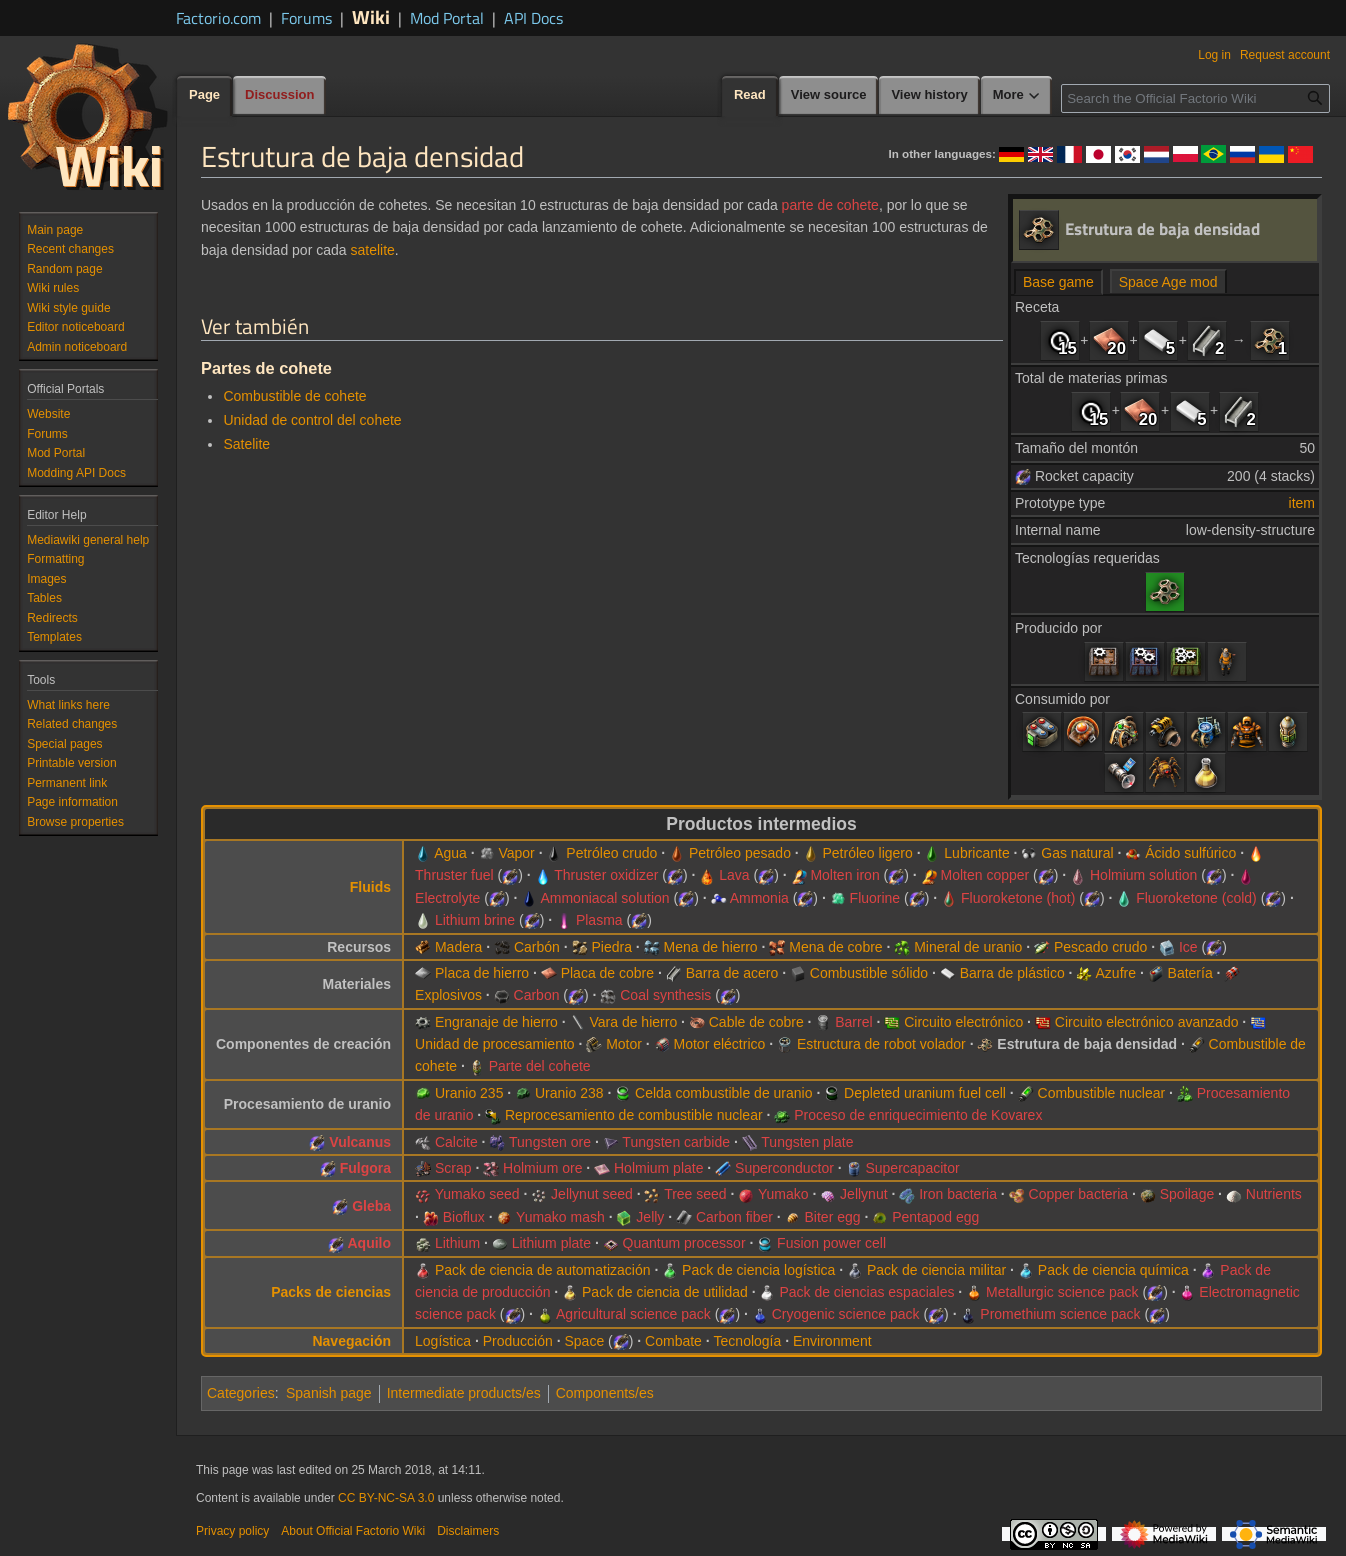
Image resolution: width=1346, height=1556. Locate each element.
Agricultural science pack (633, 1314)
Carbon (537, 995)
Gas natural (1077, 853)
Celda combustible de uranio (723, 1093)
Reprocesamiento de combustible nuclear (634, 1115)
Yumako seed (477, 1194)
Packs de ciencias (331, 1292)
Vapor (516, 853)
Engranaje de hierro (496, 1022)
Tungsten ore (550, 1142)
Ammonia (759, 898)
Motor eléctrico (720, 1044)
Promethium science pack (1060, 1314)
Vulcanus (360, 1142)
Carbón (537, 947)
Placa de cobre (607, 973)
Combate (673, 1341)
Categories (241, 1393)
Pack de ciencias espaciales (866, 1292)
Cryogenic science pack (846, 1314)
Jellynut (863, 1194)
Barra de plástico (1012, 973)
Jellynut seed (592, 1194)
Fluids (370, 887)
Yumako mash (560, 1217)
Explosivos (448, 995)
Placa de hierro (482, 973)
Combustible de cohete (294, 396)
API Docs (533, 18)
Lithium (457, 1243)
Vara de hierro (633, 1022)
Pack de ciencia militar (936, 1270)
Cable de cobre (756, 1022)
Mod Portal (447, 18)
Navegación (351, 1341)
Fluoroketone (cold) (1196, 898)
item (1302, 503)
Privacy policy (232, 1531)
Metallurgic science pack (1062, 1292)
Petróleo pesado (740, 853)
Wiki (371, 16)
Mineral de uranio (968, 947)
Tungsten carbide (676, 1142)
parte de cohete (830, 205)
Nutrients (1274, 1194)
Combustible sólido (869, 973)
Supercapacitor (912, 1168)
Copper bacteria (1079, 1194)
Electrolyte (447, 898)
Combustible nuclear (1102, 1093)
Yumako (783, 1194)
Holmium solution (1143, 875)
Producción (518, 1341)
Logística (443, 1341)
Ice (1188, 947)
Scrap (453, 1168)
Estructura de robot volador (881, 1044)
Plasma (599, 920)
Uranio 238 (569, 1093)
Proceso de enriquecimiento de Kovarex (918, 1115)
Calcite (456, 1142)
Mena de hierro (710, 947)
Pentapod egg (935, 1217)
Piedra (611, 947)
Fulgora (365, 1168)
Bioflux (464, 1217)
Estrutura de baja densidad (1087, 1044)
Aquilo (370, 1243)
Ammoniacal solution (604, 898)
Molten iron (844, 875)
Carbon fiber (734, 1217)
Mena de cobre (835, 947)
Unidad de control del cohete (312, 420)
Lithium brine (475, 920)
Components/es (605, 1393)
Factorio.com (218, 18)
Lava (734, 875)
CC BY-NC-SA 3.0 (386, 1498)
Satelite (246, 444)
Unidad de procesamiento (495, 1044)
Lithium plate (551, 1243)
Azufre (1116, 973)
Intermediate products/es (464, 1393)
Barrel (853, 1022)
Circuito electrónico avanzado (1147, 1022)
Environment (832, 1341)
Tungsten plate (807, 1142)
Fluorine (875, 898)
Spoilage (1187, 1194)
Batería (1190, 973)
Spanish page (329, 1393)
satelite (372, 250)
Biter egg (833, 1217)
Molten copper (984, 875)
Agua (450, 853)
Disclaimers (468, 1531)
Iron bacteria (958, 1194)
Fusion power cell (831, 1243)
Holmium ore (542, 1168)
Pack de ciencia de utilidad (665, 1292)
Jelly (650, 1217)
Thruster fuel (454, 875)
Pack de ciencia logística (758, 1270)
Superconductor (784, 1168)
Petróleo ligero (867, 853)
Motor (624, 1044)
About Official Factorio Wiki (353, 1531)
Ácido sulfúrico (1190, 853)
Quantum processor (684, 1243)
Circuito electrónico (963, 1022)
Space (584, 1341)
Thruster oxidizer (606, 875)
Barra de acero (732, 973)
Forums (306, 18)
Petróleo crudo (611, 853)
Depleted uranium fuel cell (925, 1093)
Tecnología (748, 1341)
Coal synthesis (665, 995)
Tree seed (695, 1194)
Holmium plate (658, 1168)
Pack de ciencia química (1113, 1270)
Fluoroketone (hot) (1018, 898)
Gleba (371, 1206)
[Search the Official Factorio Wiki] (1195, 98)
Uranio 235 (469, 1093)
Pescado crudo (1100, 947)
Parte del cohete (540, 1066)
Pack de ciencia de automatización (543, 1270)
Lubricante (976, 853)
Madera (458, 947)
